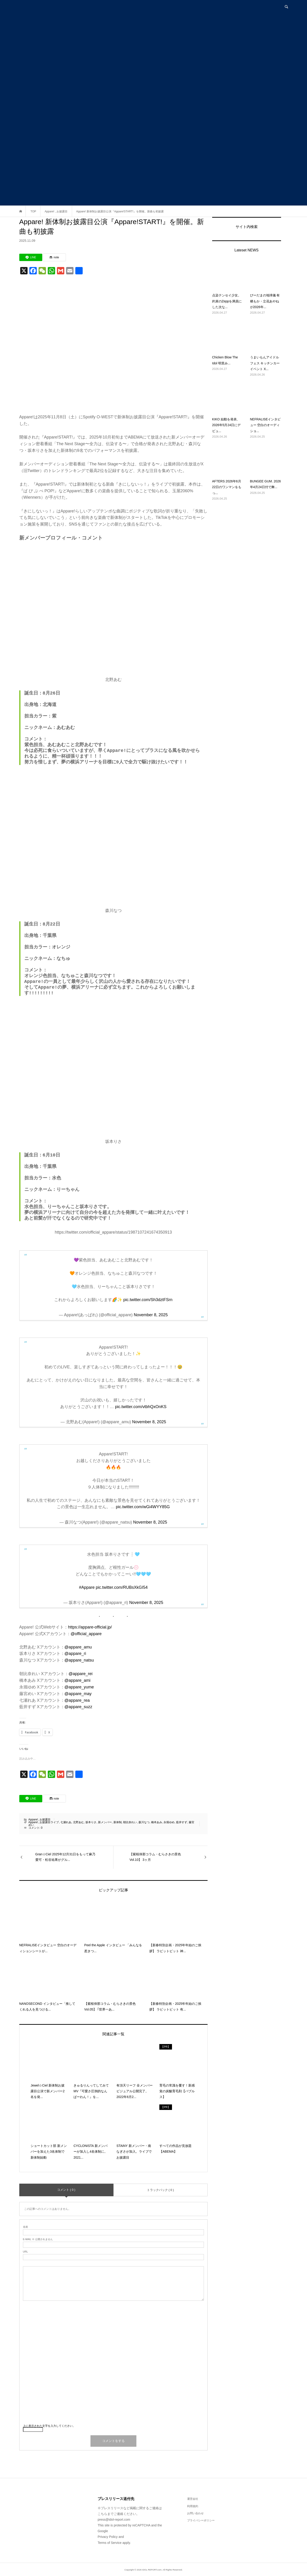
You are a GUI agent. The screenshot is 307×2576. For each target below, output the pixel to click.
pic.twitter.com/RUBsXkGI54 (122, 1587)
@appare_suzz (78, 1706)
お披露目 (45, 1819)
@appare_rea (77, 1700)
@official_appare (86, 1633)
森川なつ (143, 1822)
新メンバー (105, 1822)
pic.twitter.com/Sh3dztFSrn (147, 1299)
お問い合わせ (195, 2513)
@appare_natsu (79, 1660)
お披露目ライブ (49, 1822)
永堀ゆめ (169, 1822)
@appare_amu (78, 1647)
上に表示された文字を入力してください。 (49, 2425)
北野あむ (78, 1822)
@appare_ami (77, 1680)
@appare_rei (81, 1673)
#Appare (87, 1587)
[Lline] (30, 257)
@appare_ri (75, 1653)
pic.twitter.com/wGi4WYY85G (143, 1507)
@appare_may (78, 1693)
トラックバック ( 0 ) (160, 2190)
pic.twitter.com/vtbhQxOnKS (140, 1406)
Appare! (33, 1819)
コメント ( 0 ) (66, 2189)
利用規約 (192, 2506)
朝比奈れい (130, 1822)
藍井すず (181, 1822)
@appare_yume (79, 1687)
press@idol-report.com (114, 2519)
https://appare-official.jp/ (90, 1627)
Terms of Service (109, 2543)
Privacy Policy (108, 2537)
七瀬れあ (65, 1822)
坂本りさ (90, 1822)
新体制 (117, 1822)
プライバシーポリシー (201, 2520)
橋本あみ (156, 1822)
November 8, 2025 (151, 1315)
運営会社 (192, 2498)
